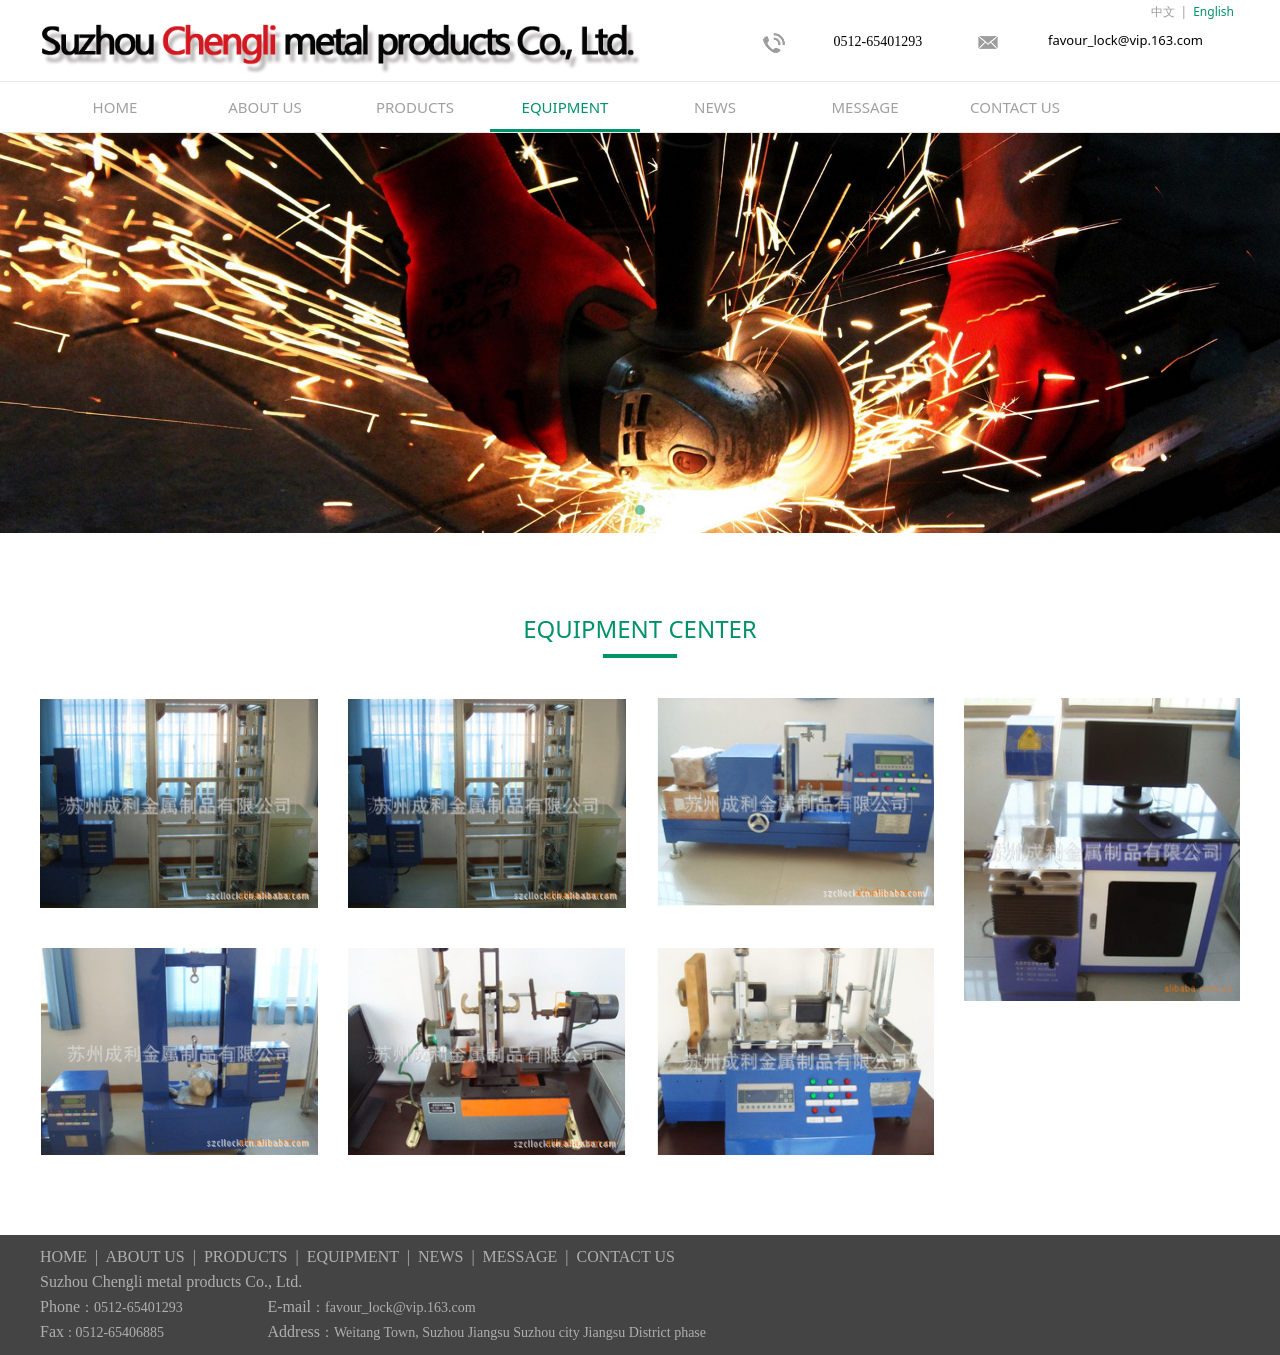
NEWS (715, 107)
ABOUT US (264, 107)
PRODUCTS (415, 107)
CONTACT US (1015, 107)
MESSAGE (865, 107)
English (1213, 11)
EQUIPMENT (565, 107)
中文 (1163, 11)
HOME (115, 107)
